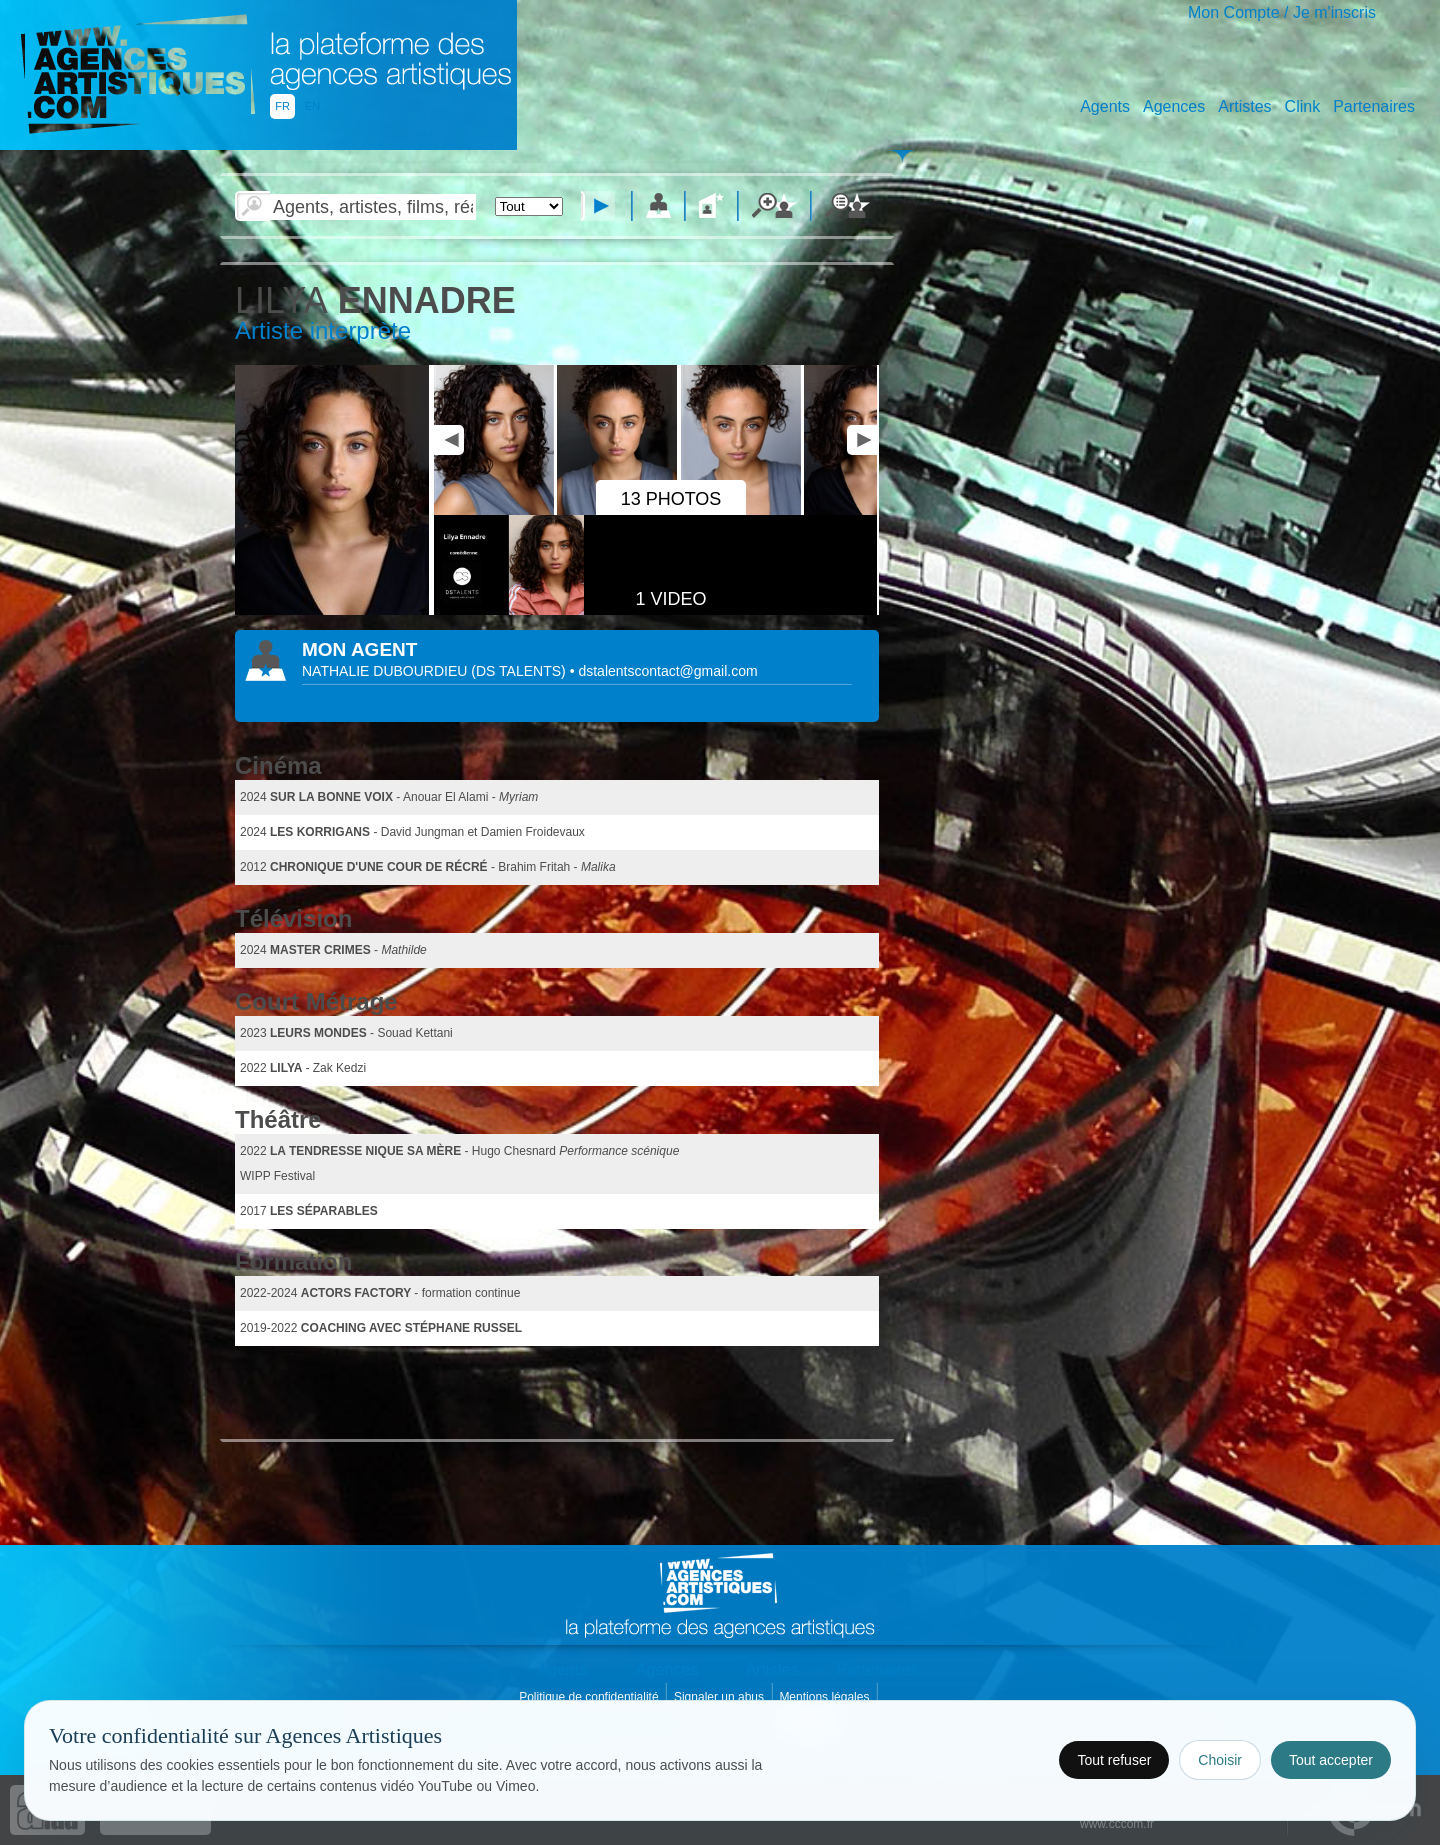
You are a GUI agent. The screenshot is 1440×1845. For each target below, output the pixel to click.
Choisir (1220, 1760)
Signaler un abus (720, 1697)
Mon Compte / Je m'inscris (1282, 12)
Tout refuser (1114, 1760)
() (520, 671)
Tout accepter (1331, 1760)
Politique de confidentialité (590, 1697)
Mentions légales (825, 1697)
